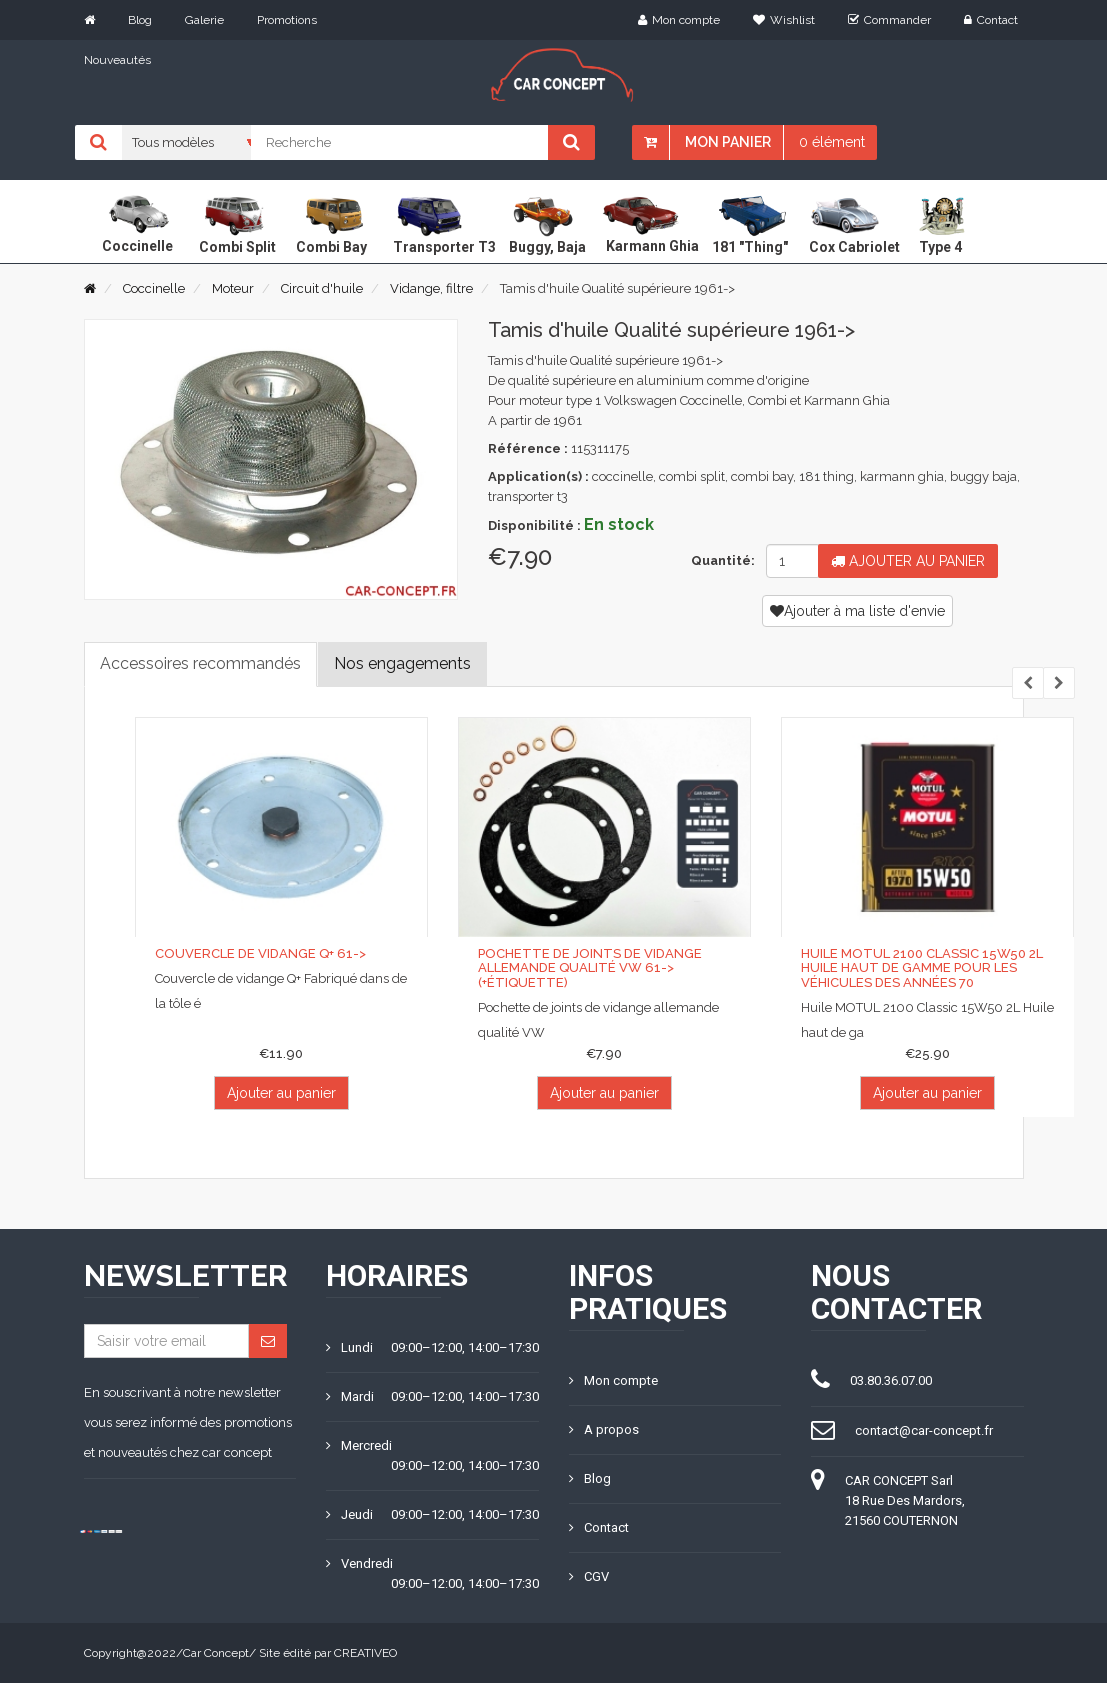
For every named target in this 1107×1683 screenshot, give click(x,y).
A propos (604, 1429)
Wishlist (784, 20)
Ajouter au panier (908, 561)
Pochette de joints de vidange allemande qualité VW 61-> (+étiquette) (590, 968)
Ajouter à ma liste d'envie (857, 611)
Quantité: (720, 560)
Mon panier (728, 142)
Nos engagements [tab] (402, 663)
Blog (140, 20)
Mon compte (679, 20)
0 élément (832, 142)
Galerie (204, 20)
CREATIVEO (365, 1653)
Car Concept (216, 1653)
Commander (889, 20)
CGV (589, 1576)
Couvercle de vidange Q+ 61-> (260, 953)
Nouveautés (117, 60)
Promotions (287, 20)
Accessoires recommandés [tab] (200, 663)
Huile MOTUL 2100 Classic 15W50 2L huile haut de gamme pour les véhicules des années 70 (922, 968)
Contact (991, 20)
